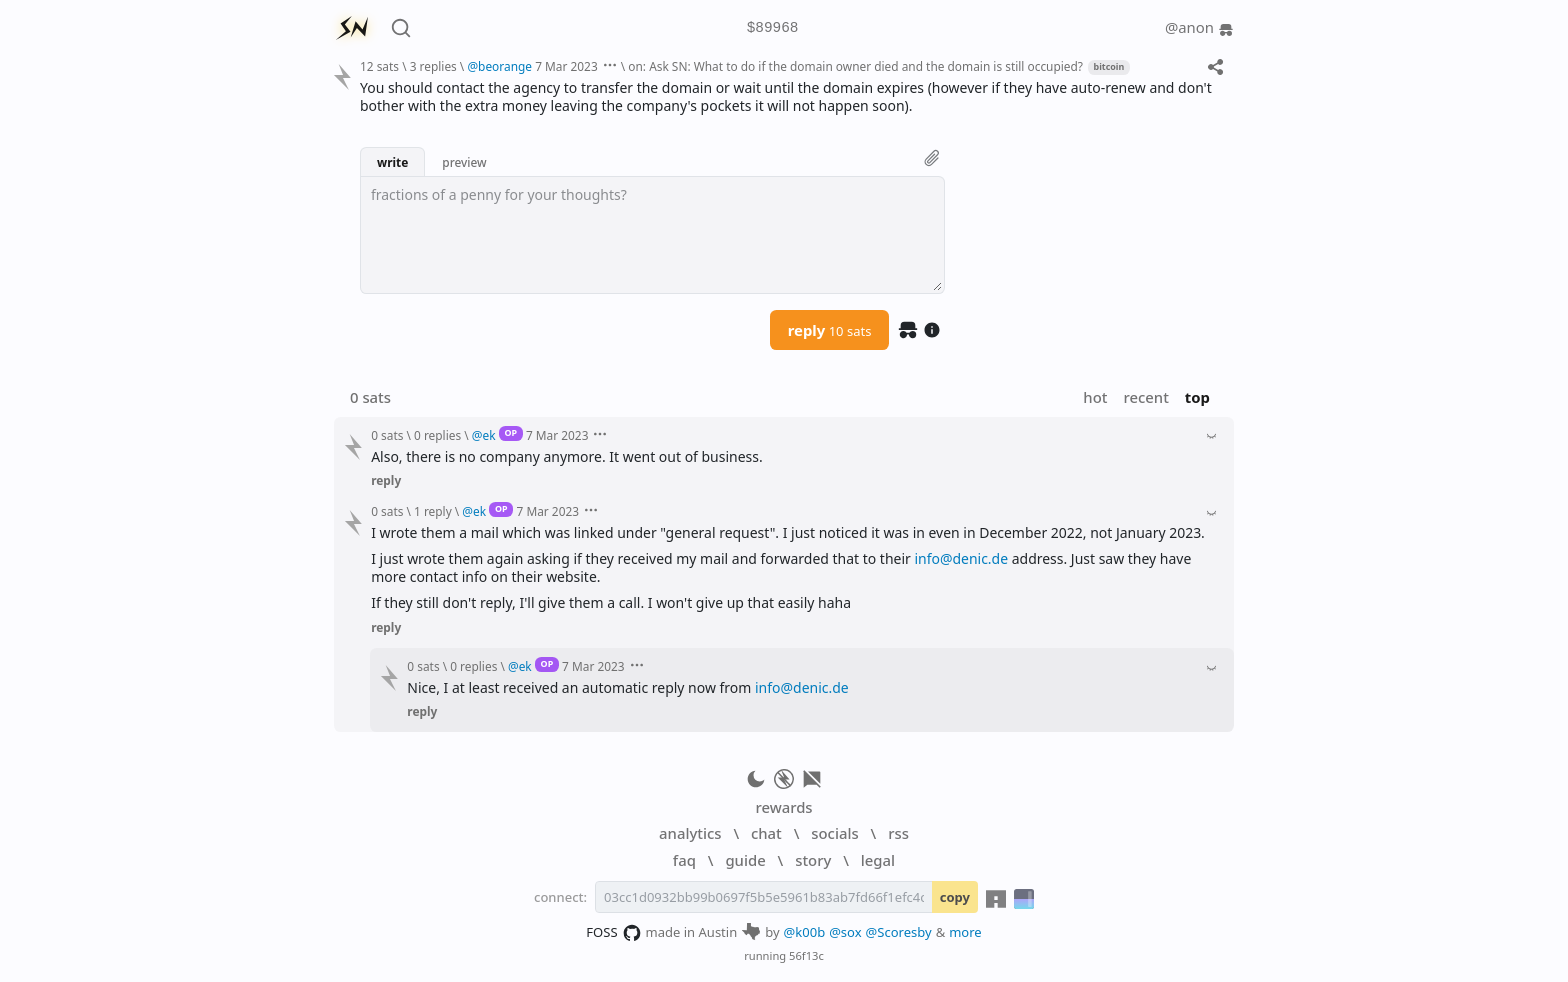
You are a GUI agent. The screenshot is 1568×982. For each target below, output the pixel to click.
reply (830, 330)
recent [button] (1145, 397)
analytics (690, 833)
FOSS (613, 933)
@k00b (805, 932)
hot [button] (1095, 397)
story (813, 860)
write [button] (392, 162)
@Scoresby (899, 932)
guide (745, 860)
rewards (783, 807)
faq (684, 860)
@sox (845, 932)
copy (955, 897)
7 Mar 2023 (566, 66)
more (965, 932)
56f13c (806, 955)
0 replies (437, 435)
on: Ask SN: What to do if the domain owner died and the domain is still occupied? (855, 66)
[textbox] (652, 235)
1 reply (433, 511)
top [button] (1197, 397)
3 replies (433, 66)
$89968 (773, 28)
